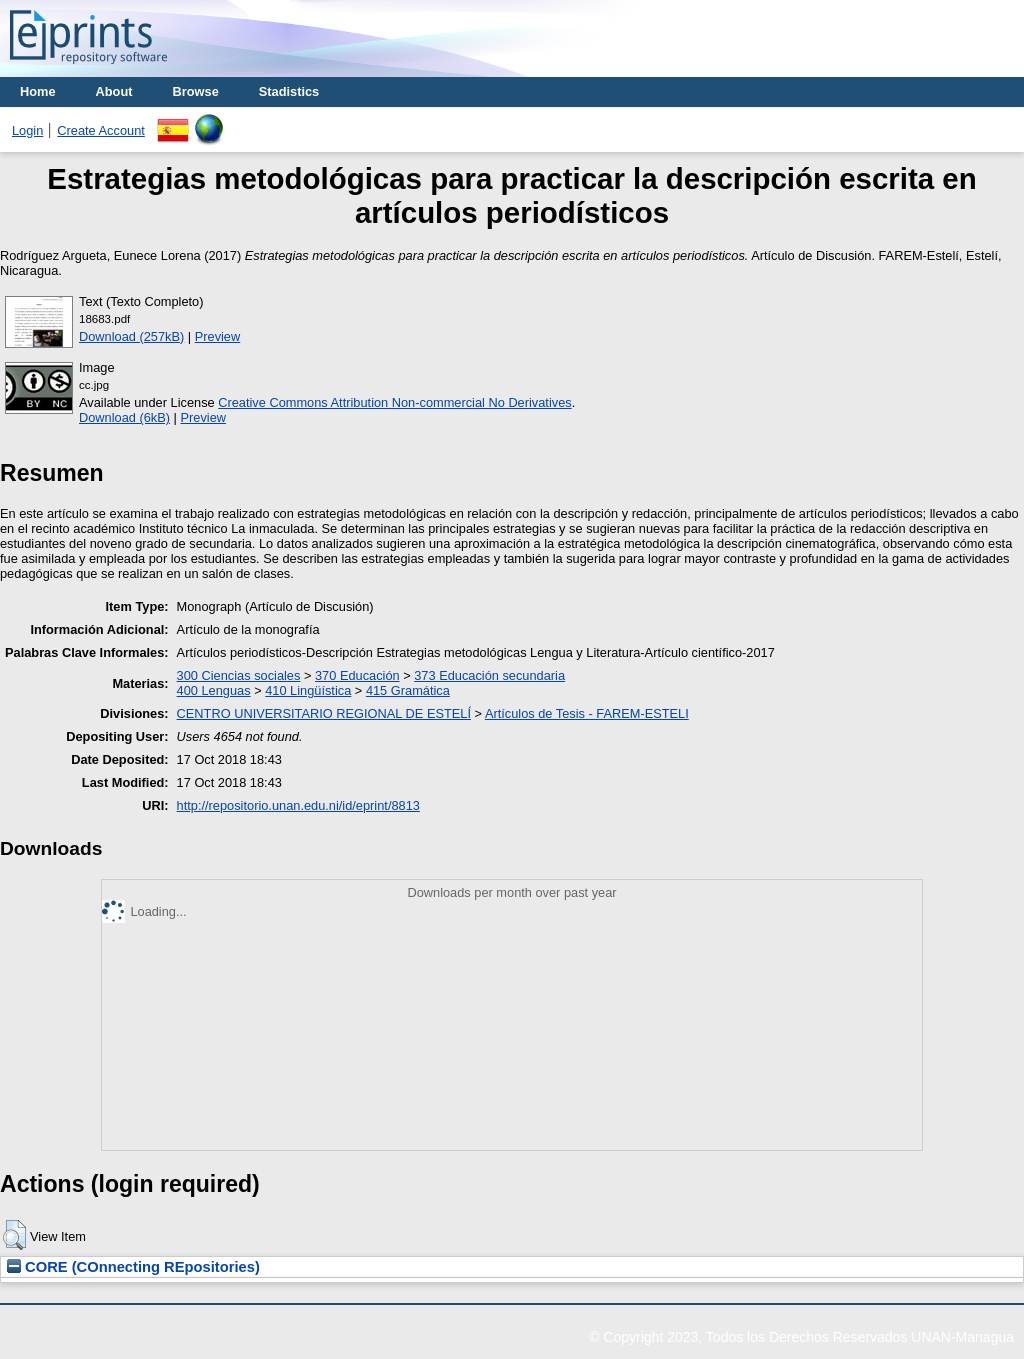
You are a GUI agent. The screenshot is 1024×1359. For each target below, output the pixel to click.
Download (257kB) (131, 336)
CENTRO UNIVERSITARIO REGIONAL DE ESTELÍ (324, 713)
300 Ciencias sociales (239, 675)
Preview (218, 336)
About (114, 91)
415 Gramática (408, 690)
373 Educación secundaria (489, 675)
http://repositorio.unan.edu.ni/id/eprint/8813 (298, 805)
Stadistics (289, 91)
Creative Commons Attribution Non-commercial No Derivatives (394, 402)
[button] (14, 1235)
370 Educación (357, 675)
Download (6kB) (124, 417)
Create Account (101, 130)
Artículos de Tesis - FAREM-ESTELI (587, 713)
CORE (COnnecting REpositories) (133, 1267)
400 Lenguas (214, 690)
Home (38, 91)
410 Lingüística (308, 690)
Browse (196, 91)
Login (27, 130)
